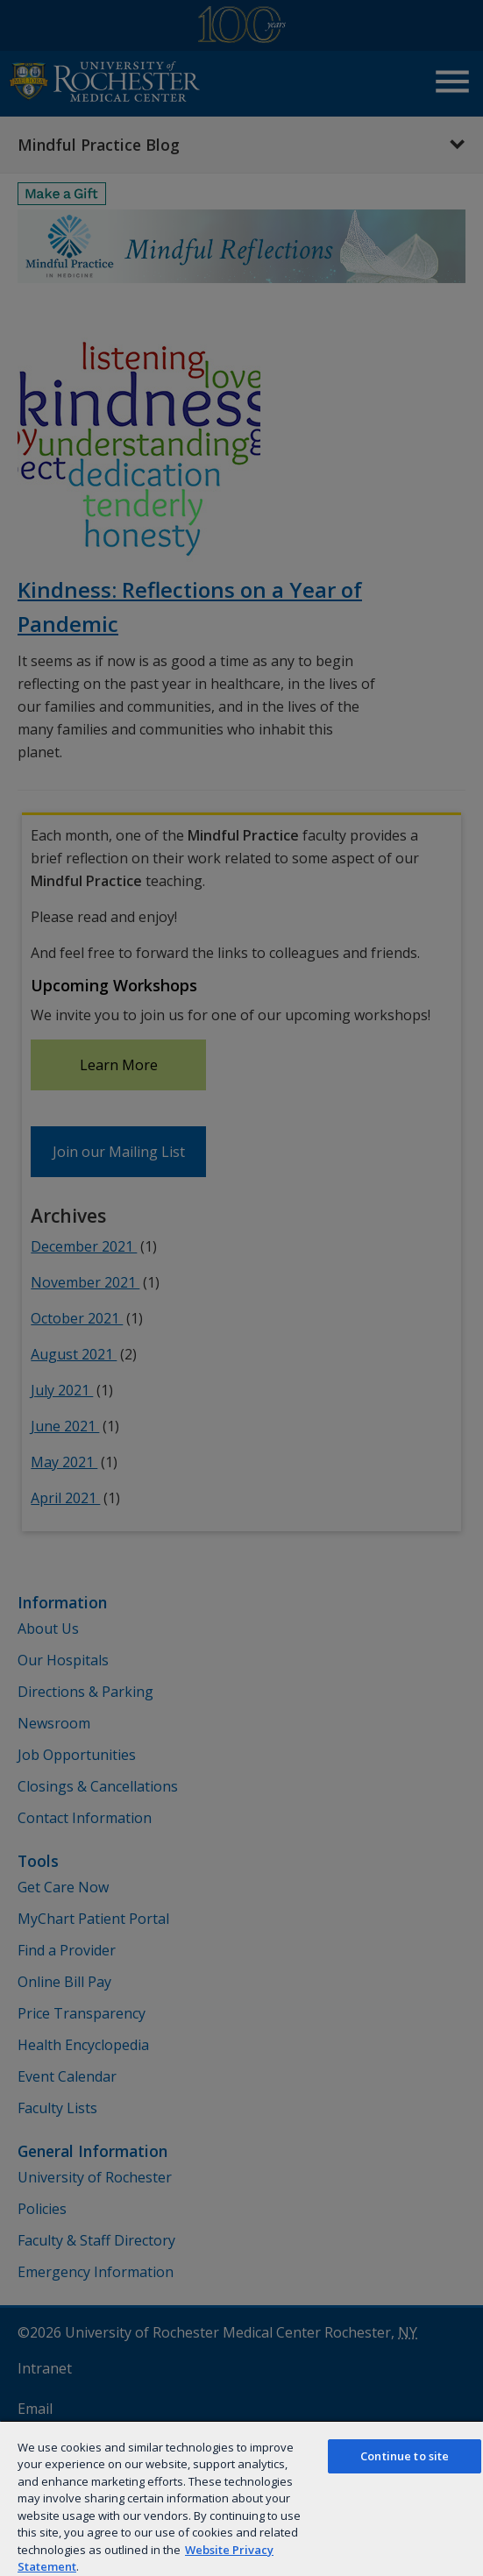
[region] (241, 2498)
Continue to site (404, 2456)
